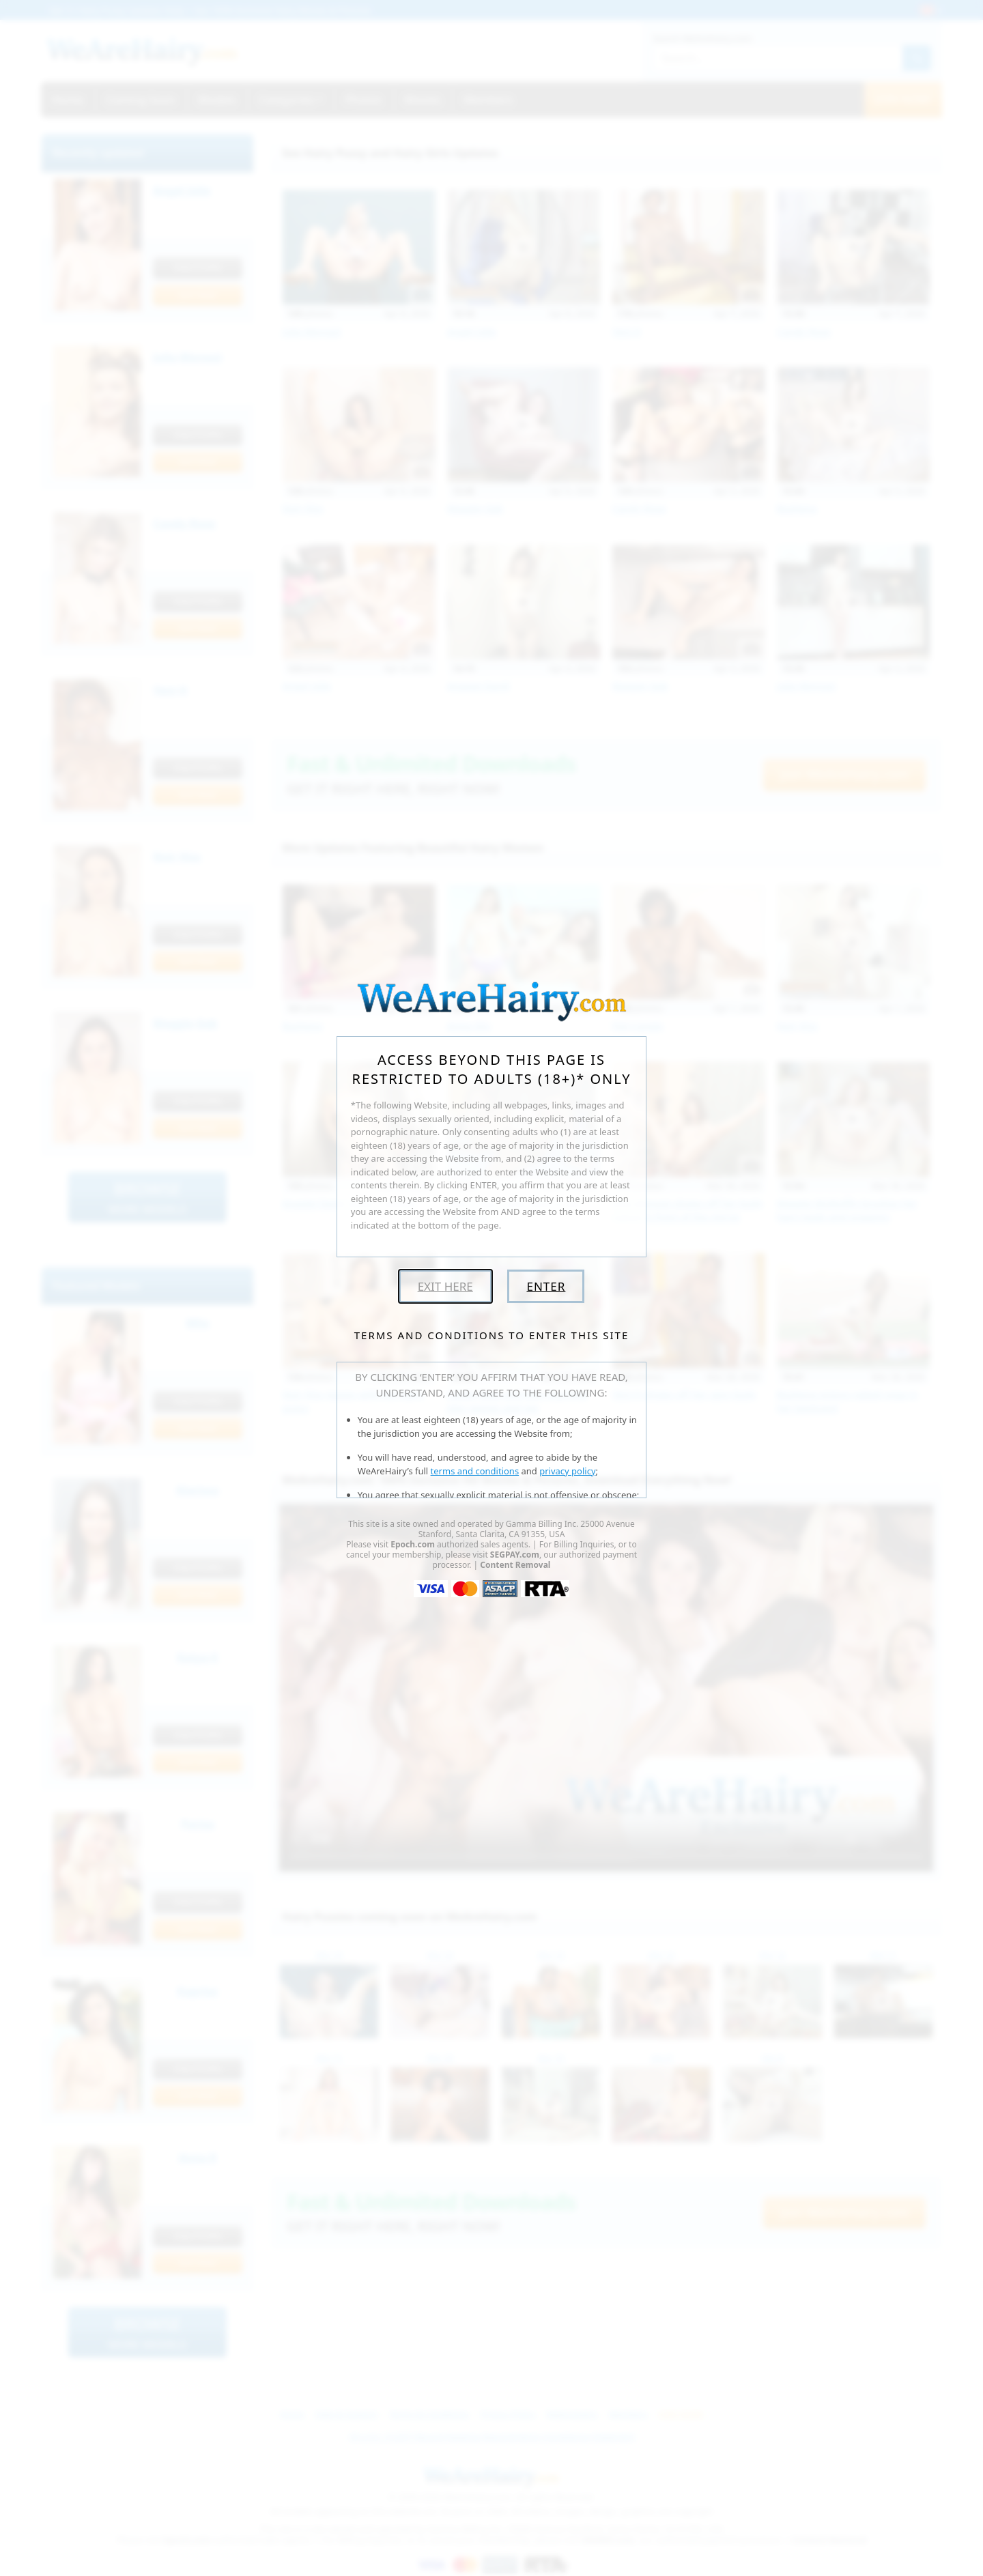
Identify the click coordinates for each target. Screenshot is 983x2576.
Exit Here (445, 1286)
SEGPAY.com (514, 1554)
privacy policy (567, 1471)
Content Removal (515, 1565)
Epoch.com (412, 1544)
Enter (545, 1286)
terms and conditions (475, 1471)
